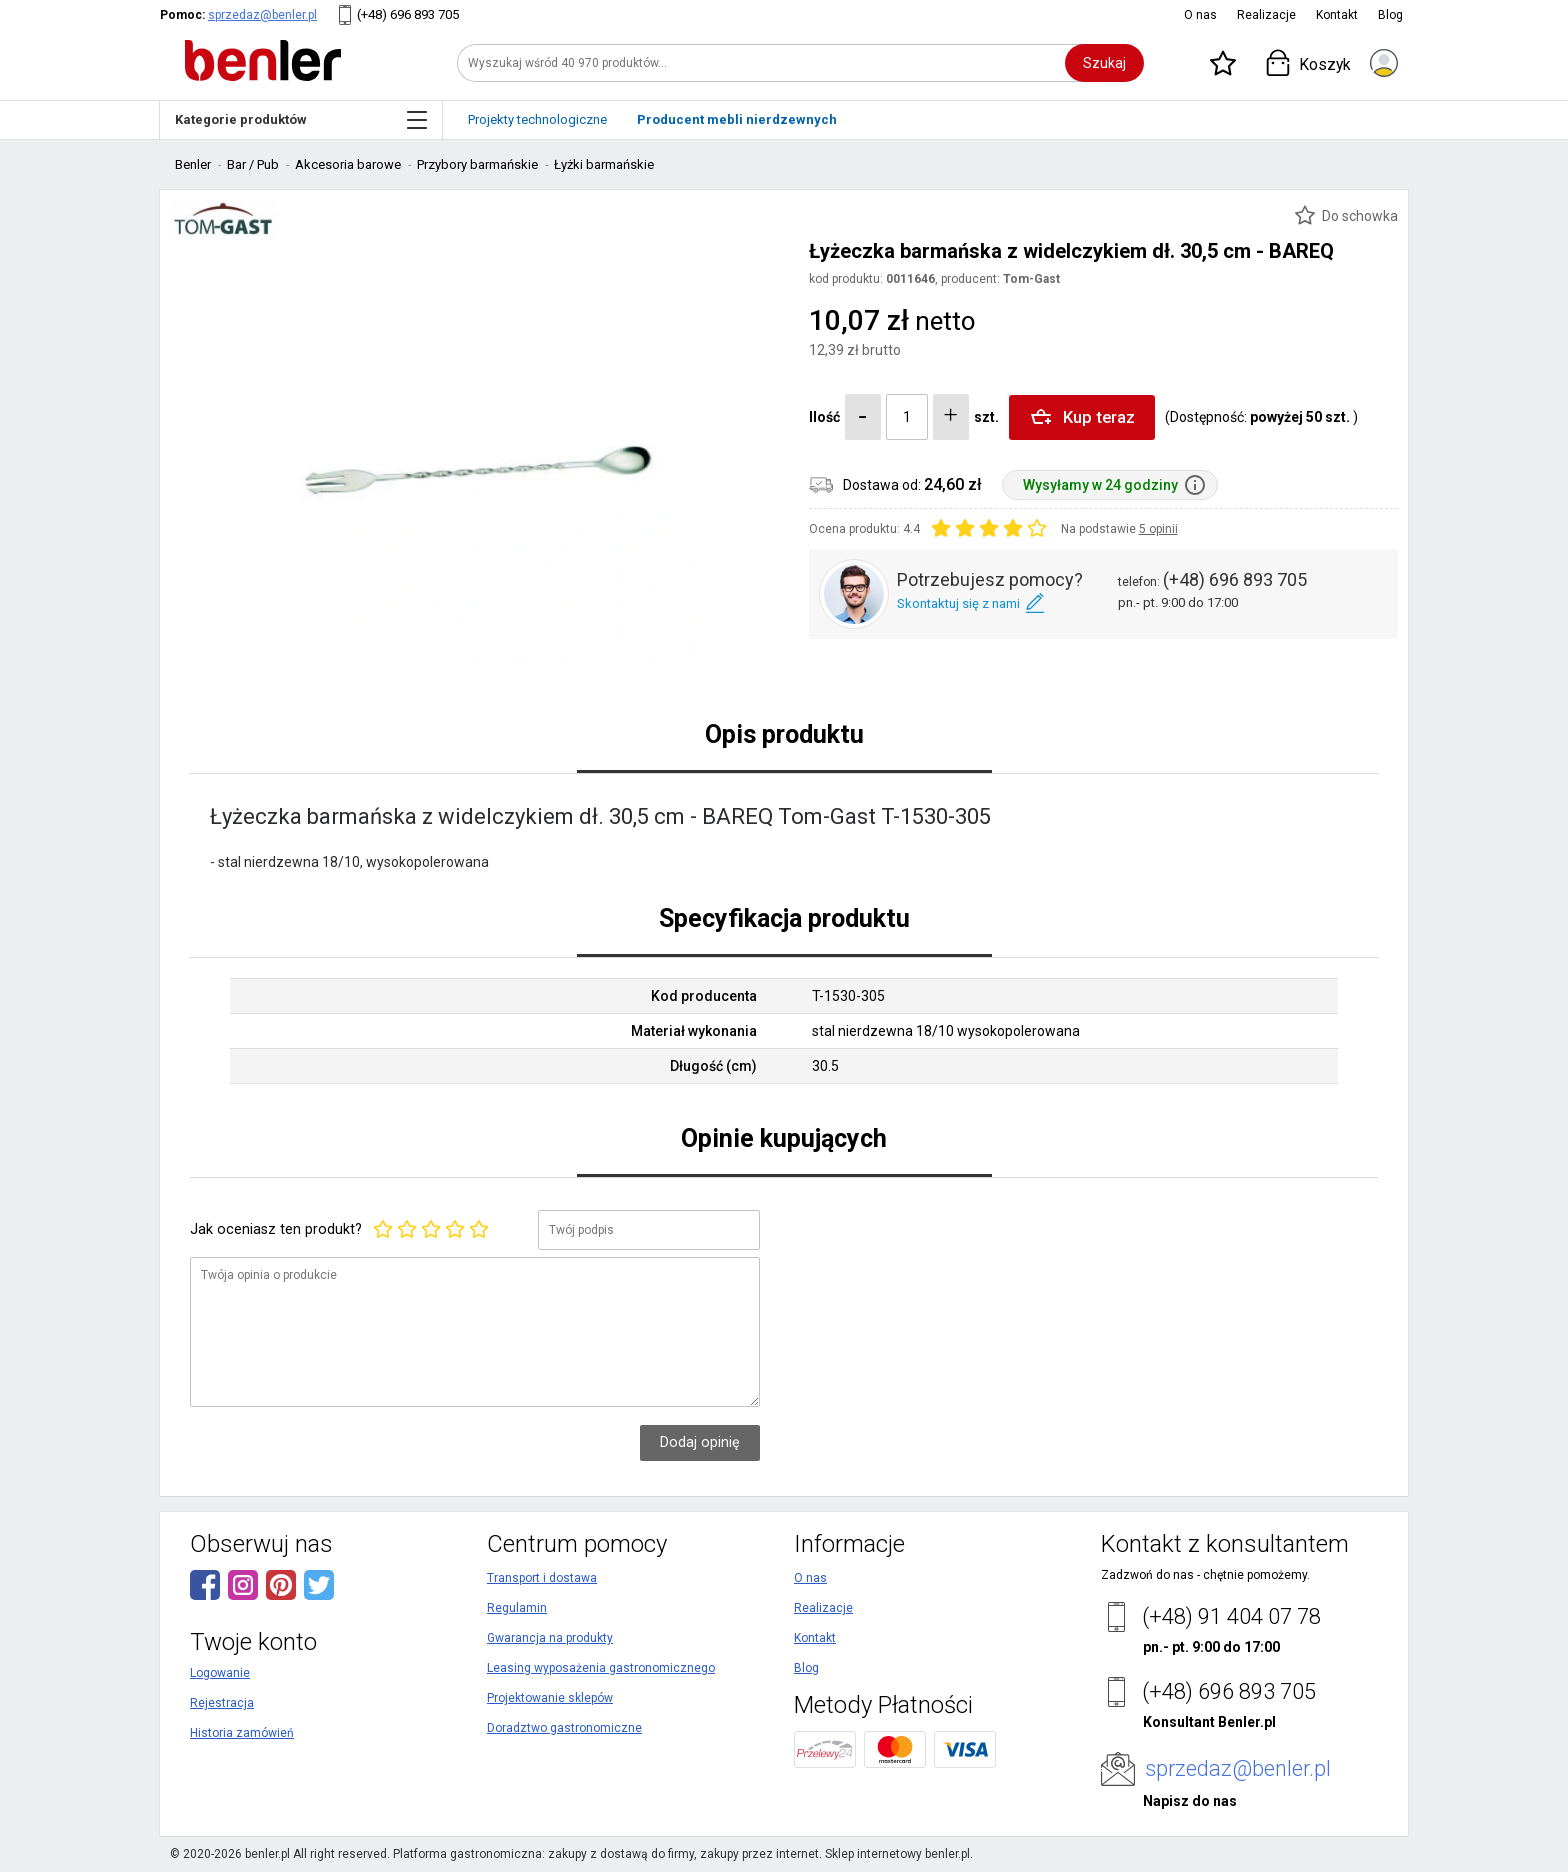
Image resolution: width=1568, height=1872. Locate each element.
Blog (1390, 15)
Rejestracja (222, 1703)
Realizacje (1266, 15)
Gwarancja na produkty (550, 1638)
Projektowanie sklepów (550, 1698)
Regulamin (517, 1608)
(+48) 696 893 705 (408, 14)
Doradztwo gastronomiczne (564, 1728)
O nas (1200, 15)
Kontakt (1337, 15)
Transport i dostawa (542, 1578)
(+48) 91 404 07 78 (1231, 1616)
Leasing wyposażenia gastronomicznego (601, 1668)
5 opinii (1158, 529)
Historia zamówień (242, 1733)
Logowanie (220, 1673)
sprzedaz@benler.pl (262, 15)
